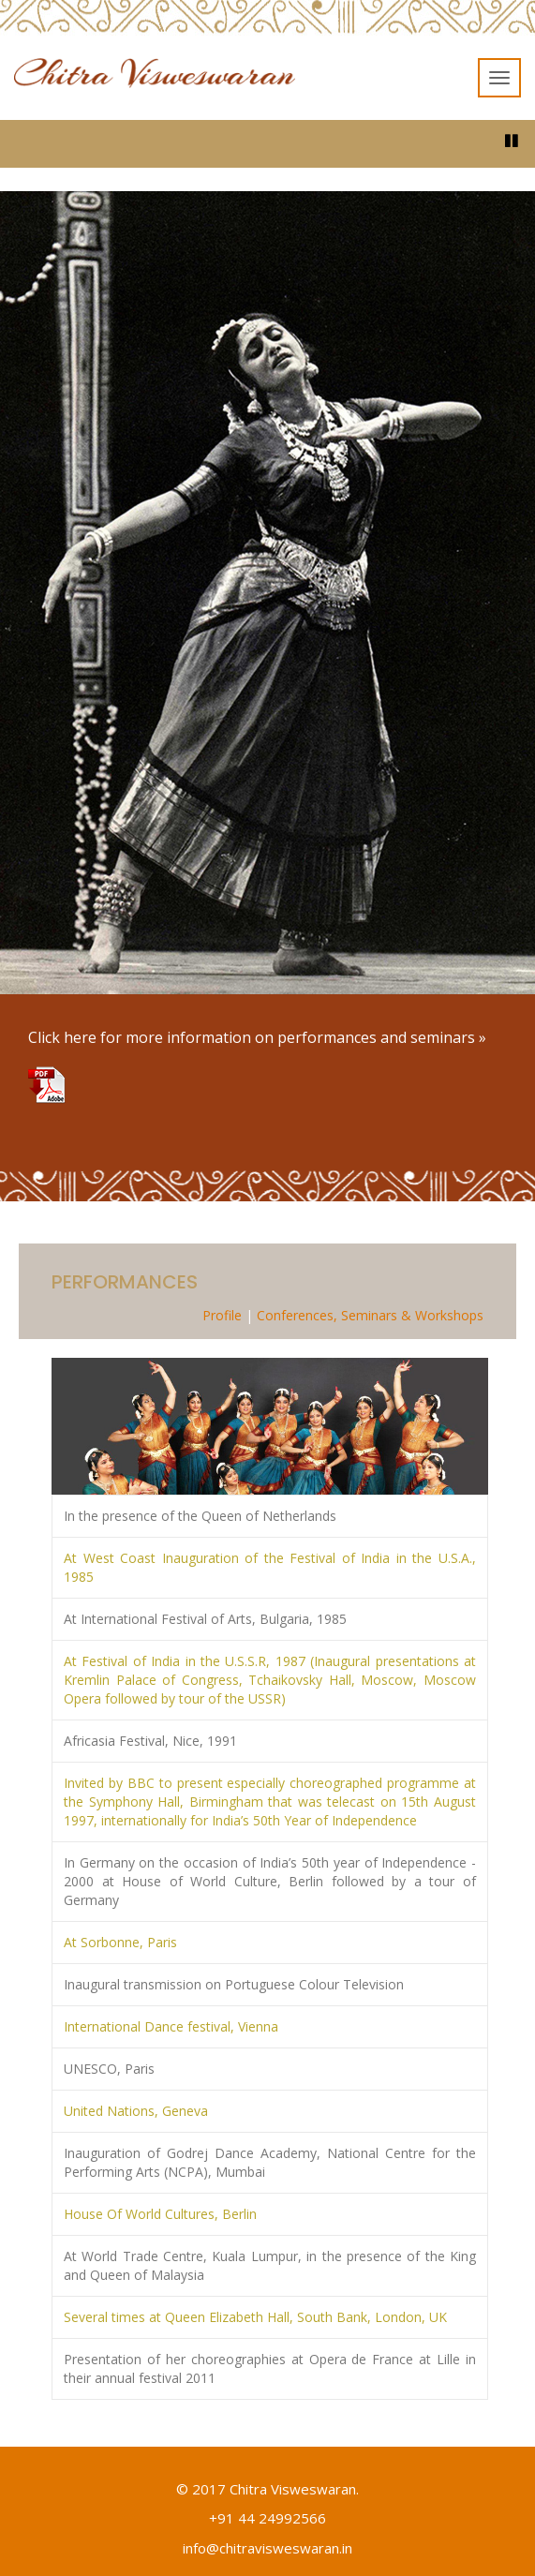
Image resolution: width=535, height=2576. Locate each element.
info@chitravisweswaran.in (267, 2548)
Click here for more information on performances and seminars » (257, 1037)
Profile (222, 1315)
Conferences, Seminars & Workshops (370, 1315)
